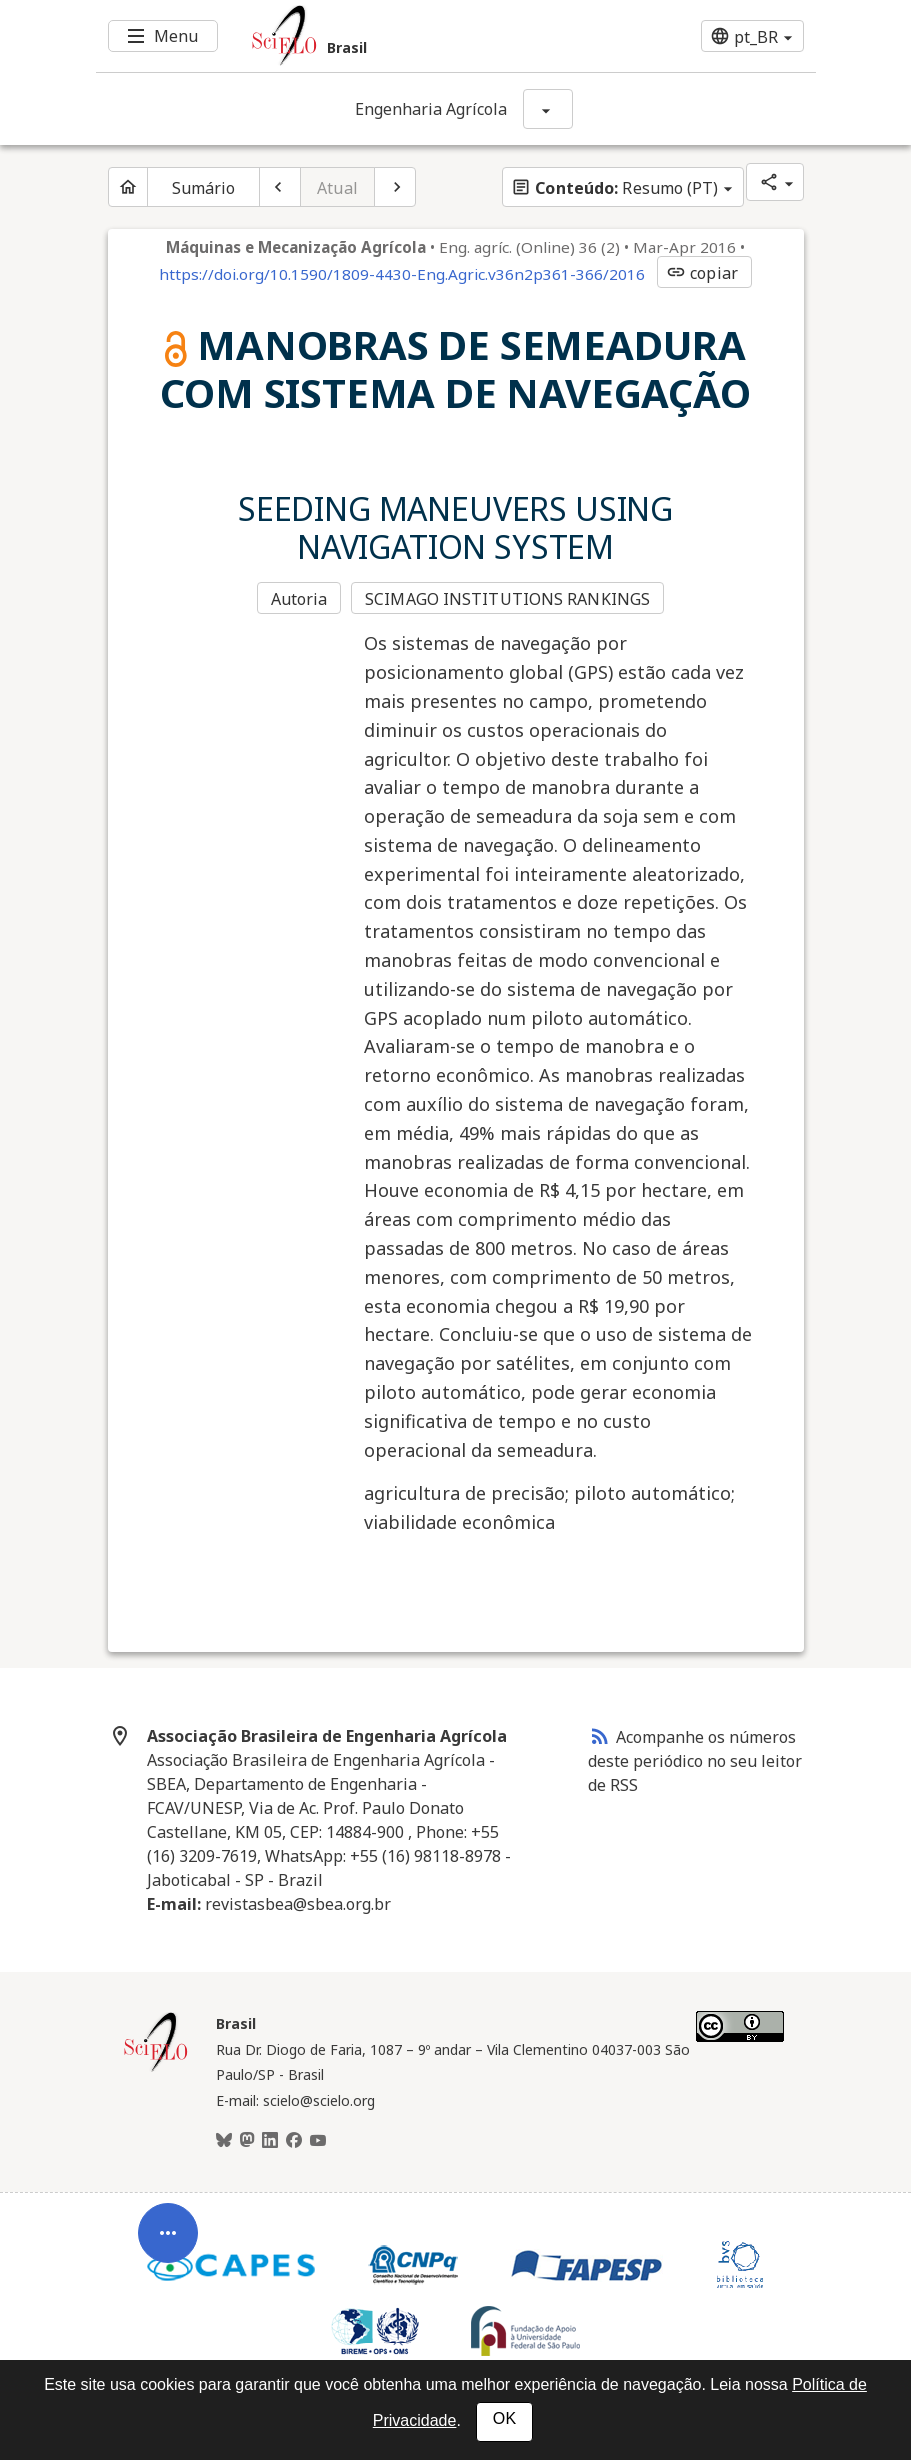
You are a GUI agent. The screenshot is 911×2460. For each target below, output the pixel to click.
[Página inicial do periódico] (128, 187)
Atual (337, 188)
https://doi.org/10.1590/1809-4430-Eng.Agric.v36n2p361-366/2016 (402, 274)
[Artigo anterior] (280, 187)
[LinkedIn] (270, 2141)
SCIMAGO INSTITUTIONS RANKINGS (507, 599)
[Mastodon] (247, 2141)
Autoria (299, 599)
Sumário (204, 188)
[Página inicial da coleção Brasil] (156, 2069)
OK (504, 2418)
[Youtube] (318, 2141)
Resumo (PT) (614, 188)
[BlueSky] (224, 2141)
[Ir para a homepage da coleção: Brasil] (396, 36)
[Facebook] (294, 2141)
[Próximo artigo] (395, 187)
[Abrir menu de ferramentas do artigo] (168, 2233)
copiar (702, 273)
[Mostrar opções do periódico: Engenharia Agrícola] (548, 109)
